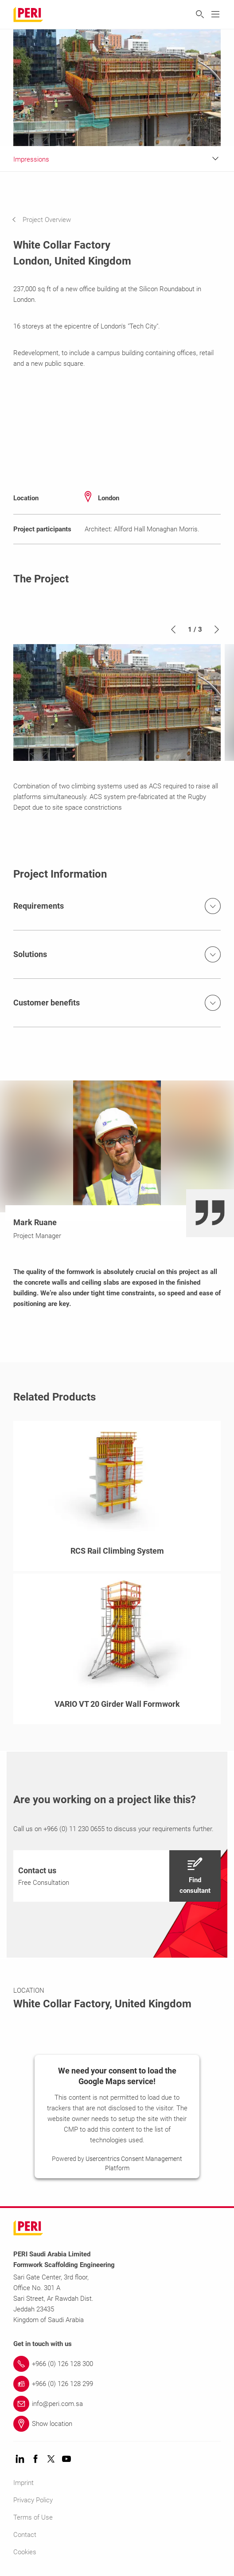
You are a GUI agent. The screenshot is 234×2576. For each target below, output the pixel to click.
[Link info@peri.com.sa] (117, 2404)
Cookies (24, 2552)
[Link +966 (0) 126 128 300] (117, 2364)
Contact (24, 2535)
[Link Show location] (117, 2424)
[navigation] (48, 219)
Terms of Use (33, 2517)
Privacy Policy (33, 2500)
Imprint (23, 2483)
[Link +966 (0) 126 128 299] (117, 2384)
